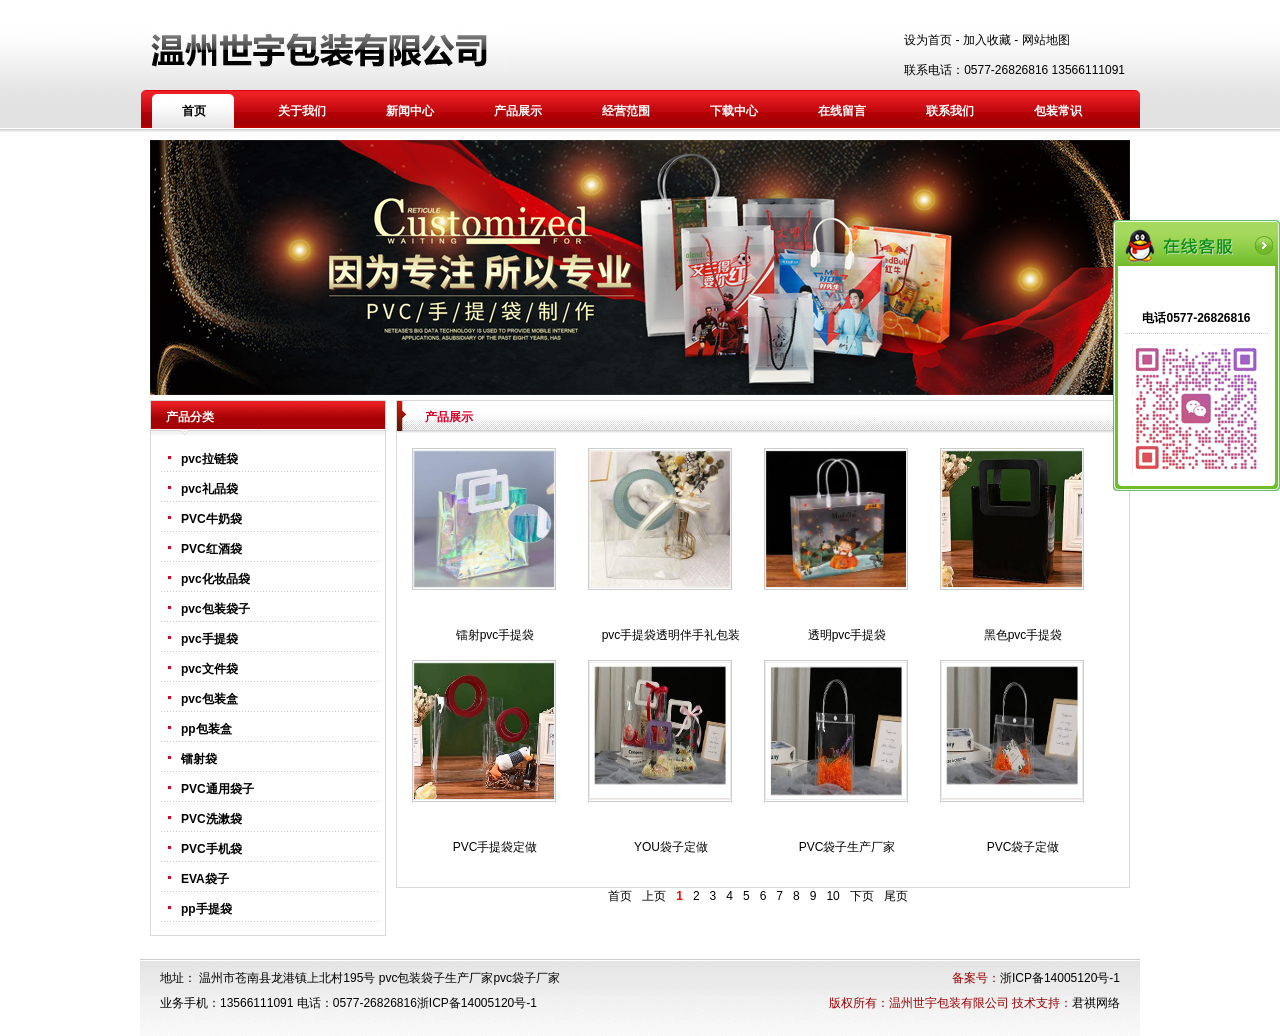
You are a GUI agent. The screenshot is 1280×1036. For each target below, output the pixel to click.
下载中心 (734, 111)
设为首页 (928, 40)
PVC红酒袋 (211, 549)
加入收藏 (987, 40)
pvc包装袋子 (215, 609)
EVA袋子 (205, 879)
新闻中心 (410, 111)
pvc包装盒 (209, 699)
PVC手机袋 (211, 849)
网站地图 (1046, 40)
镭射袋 (199, 759)
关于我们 (302, 111)
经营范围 (626, 111)
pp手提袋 (206, 909)
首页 (194, 111)
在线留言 (842, 111)
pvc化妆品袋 (215, 579)
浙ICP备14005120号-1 (1060, 978)
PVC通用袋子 (217, 789)
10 (832, 896)
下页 (862, 896)
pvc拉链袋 (209, 459)
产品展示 (518, 111)
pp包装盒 (206, 729)
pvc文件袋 (209, 669)
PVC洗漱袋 (211, 819)
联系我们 (950, 111)
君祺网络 (1096, 1003)
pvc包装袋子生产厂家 (436, 978)
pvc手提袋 (209, 639)
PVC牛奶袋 (211, 519)
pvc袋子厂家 (526, 978)
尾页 (896, 896)
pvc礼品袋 (209, 489)
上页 (654, 896)
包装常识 (1058, 111)
